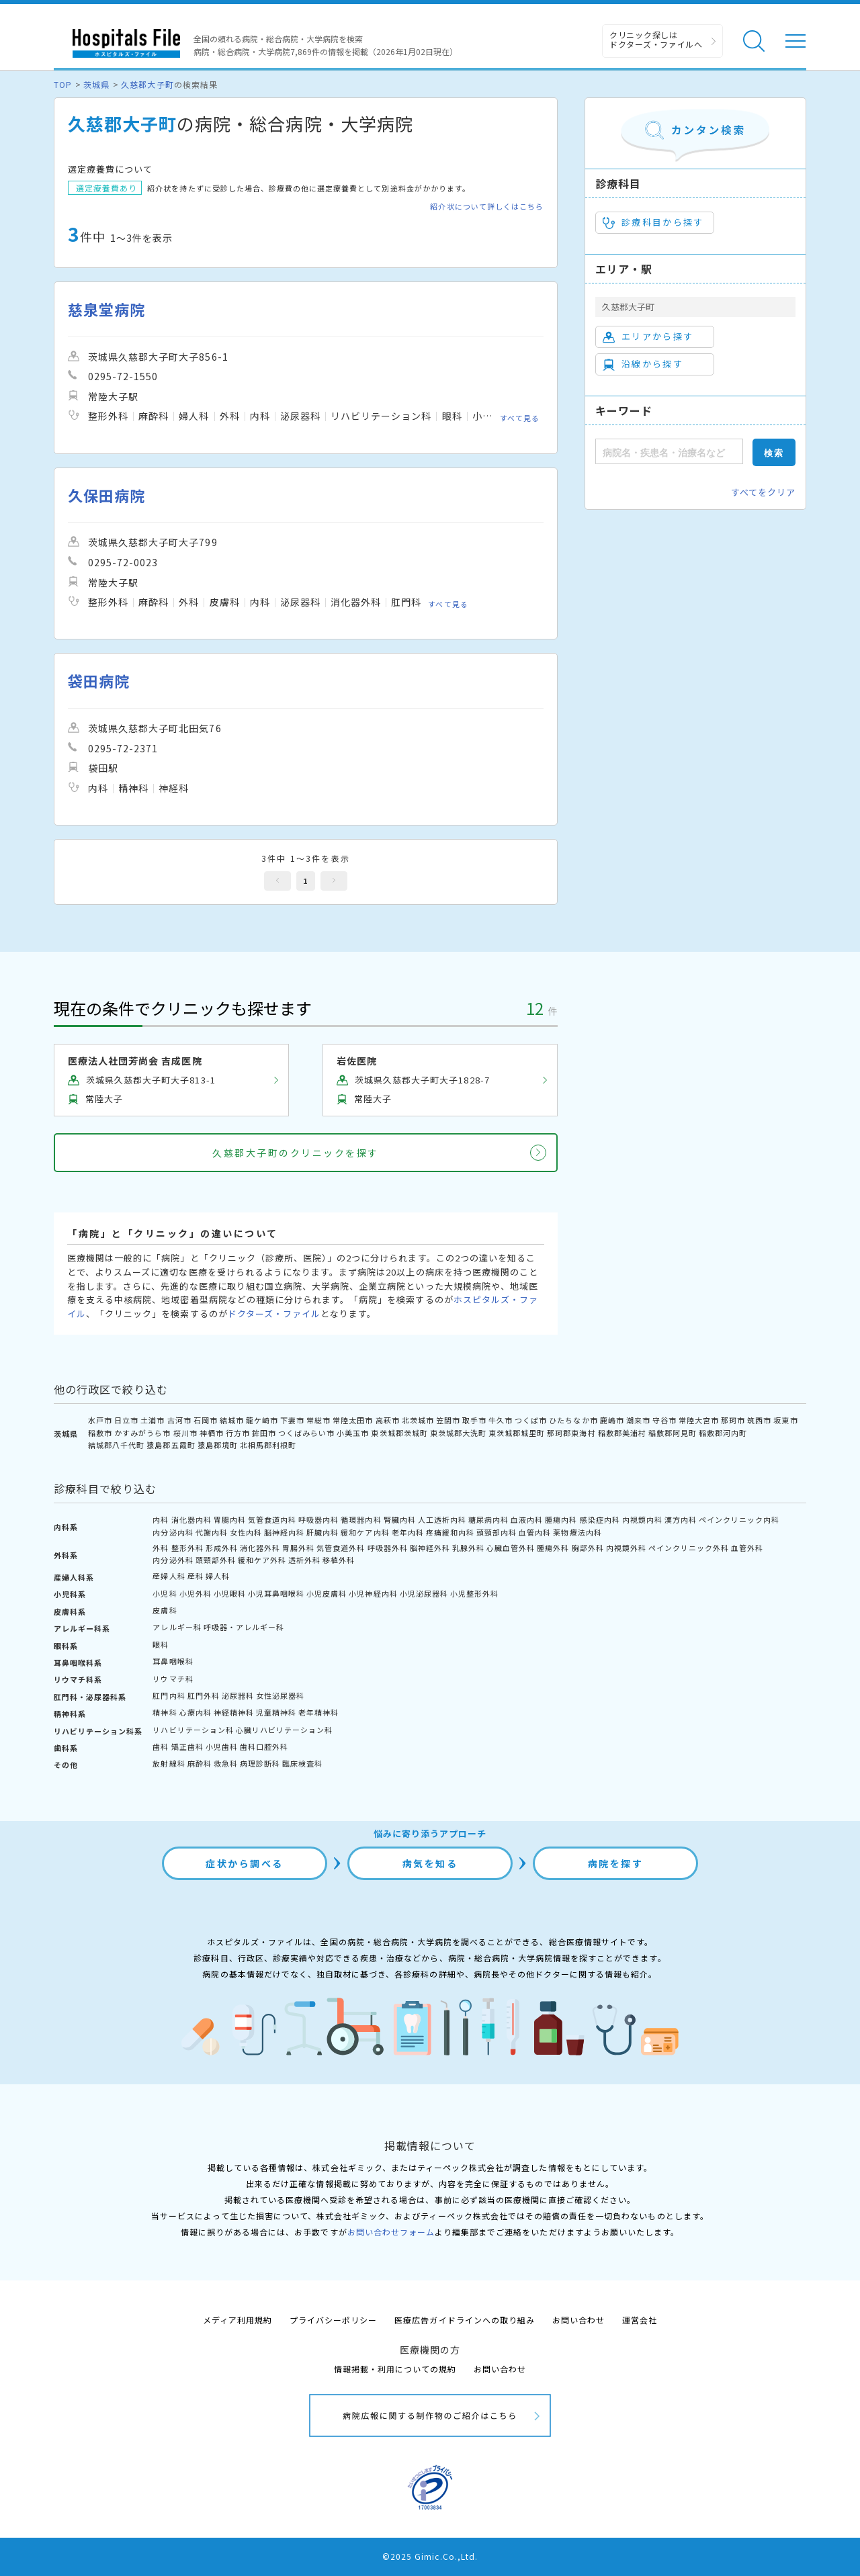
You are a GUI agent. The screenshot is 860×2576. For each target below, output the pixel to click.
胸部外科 (588, 1547)
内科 (161, 1519)
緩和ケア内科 (365, 1532)
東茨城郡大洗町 (458, 1432)
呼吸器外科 (388, 1547)
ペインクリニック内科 (739, 1519)
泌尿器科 (238, 1695)
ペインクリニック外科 (688, 1547)
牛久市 (500, 1420)
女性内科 (246, 1532)
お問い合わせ (578, 2319)
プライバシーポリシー (333, 2319)
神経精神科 (234, 1712)
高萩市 (388, 1420)
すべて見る (520, 417)
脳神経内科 (284, 1532)
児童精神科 (276, 1712)
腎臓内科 (400, 1519)
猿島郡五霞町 (170, 1444)
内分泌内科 (173, 1532)
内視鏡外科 (626, 1547)
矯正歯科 (187, 1746)
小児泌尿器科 (424, 1593)
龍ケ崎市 (262, 1420)
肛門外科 (203, 1695)
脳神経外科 (430, 1547)
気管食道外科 (340, 1547)
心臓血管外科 (510, 1547)
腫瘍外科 (553, 1547)
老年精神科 (318, 1712)
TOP (63, 84)
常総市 (318, 1420)
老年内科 (408, 1532)
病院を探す (616, 1863)
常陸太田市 (353, 1420)
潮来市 (638, 1420)
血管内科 (535, 1532)
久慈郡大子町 (147, 84)
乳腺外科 (468, 1547)
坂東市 (785, 1420)
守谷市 (664, 1420)
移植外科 (338, 1559)
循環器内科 (361, 1519)
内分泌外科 (173, 1559)
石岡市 (206, 1420)
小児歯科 (222, 1746)
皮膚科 (165, 1610)
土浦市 (152, 1420)
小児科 (165, 1593)
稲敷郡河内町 (723, 1432)
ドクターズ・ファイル (274, 1313)
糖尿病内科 (488, 1519)
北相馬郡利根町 (268, 1444)
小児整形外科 (474, 1593)
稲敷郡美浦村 (622, 1432)
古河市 (179, 1420)
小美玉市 (353, 1432)
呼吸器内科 (318, 1519)
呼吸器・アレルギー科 (244, 1627)
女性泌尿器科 (280, 1695)
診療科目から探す (653, 222)
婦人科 (218, 1575)
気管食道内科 (272, 1519)
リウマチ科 (173, 1678)
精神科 (165, 1712)
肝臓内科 (322, 1532)
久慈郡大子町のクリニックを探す (295, 1152)
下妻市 (292, 1420)
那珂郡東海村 (571, 1432)
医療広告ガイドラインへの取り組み (464, 2319)
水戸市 (100, 1420)
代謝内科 (212, 1532)
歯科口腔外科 (264, 1746)
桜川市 (185, 1432)
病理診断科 (260, 1763)
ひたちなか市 (573, 1420)
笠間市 (448, 1420)
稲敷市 (100, 1432)
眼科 (161, 1644)
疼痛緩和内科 (450, 1532)
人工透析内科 (442, 1519)
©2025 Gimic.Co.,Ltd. (430, 2556)
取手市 (474, 1420)
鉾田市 (264, 1432)
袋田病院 (99, 680)
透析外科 (304, 1559)
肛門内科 (169, 1695)
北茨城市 (418, 1420)
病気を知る (430, 1863)
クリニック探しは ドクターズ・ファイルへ (656, 39)
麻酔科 (199, 1763)
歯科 (161, 1746)
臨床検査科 (302, 1763)
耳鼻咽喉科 (173, 1661)
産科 (195, 1575)
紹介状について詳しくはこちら (487, 207)
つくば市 (531, 1420)
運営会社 (639, 2319)
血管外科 (747, 1547)
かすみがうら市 (142, 1432)
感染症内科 (600, 1519)
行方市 (238, 1432)
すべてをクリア (763, 492)
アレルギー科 (177, 1627)
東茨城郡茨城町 (399, 1432)
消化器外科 (260, 1547)
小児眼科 (230, 1593)
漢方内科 (680, 1519)
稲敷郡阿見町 (672, 1432)
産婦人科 (169, 1575)
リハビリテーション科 (193, 1729)
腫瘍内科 (561, 1519)
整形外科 (187, 1547)
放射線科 (169, 1763)
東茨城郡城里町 (516, 1432)
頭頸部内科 (496, 1532)
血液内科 (527, 1519)
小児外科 (195, 1593)
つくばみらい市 (306, 1432)
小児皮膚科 (326, 1593)
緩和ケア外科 (262, 1559)
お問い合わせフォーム (391, 2231)
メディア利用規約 (237, 2319)
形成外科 (222, 1547)
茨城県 (96, 84)
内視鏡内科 (642, 1519)
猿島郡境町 (218, 1444)
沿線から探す (643, 364)
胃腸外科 (298, 1547)
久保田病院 (106, 495)
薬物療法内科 (577, 1532)
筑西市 (759, 1420)
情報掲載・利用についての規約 (395, 2368)
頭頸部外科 (216, 1559)
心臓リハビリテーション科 (284, 1729)
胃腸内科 (230, 1519)
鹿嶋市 (612, 1420)
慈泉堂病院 (106, 309)
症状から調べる (245, 1863)
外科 (161, 1547)
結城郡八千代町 (116, 1444)
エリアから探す (648, 336)
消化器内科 (191, 1519)
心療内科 (195, 1712)
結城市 (232, 1420)
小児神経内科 (373, 1593)
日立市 (126, 1420)
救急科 (226, 1763)
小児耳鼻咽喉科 (276, 1593)
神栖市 (212, 1432)
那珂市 (733, 1420)
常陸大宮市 (699, 1420)
